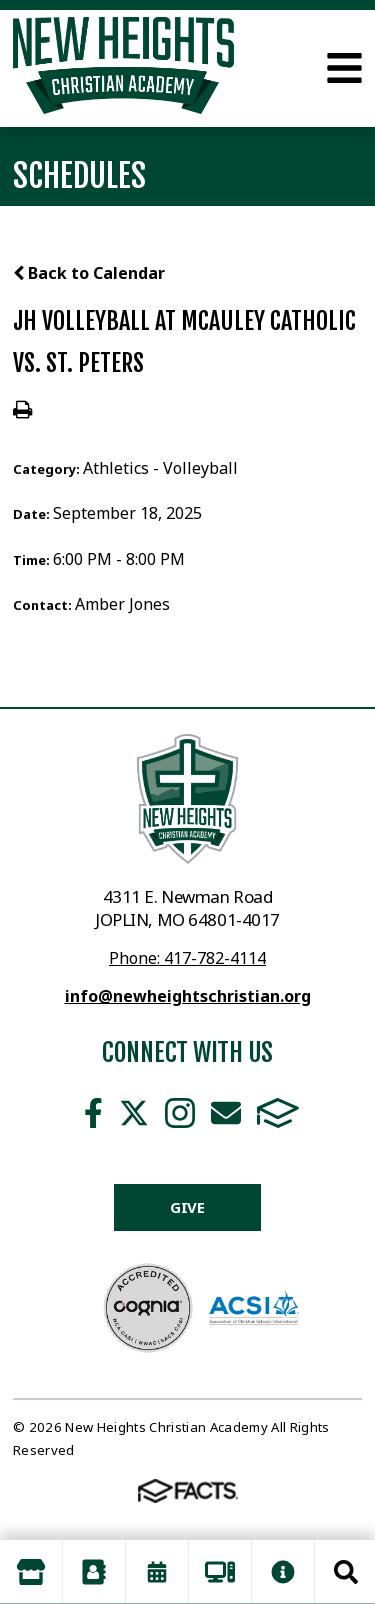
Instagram (180, 1113)
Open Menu (344, 68)
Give (187, 1207)
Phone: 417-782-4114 (187, 958)
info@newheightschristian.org (188, 996)
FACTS (278, 1113)
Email (226, 1113)
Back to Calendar (89, 273)
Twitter (134, 1113)
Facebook (93, 1113)
